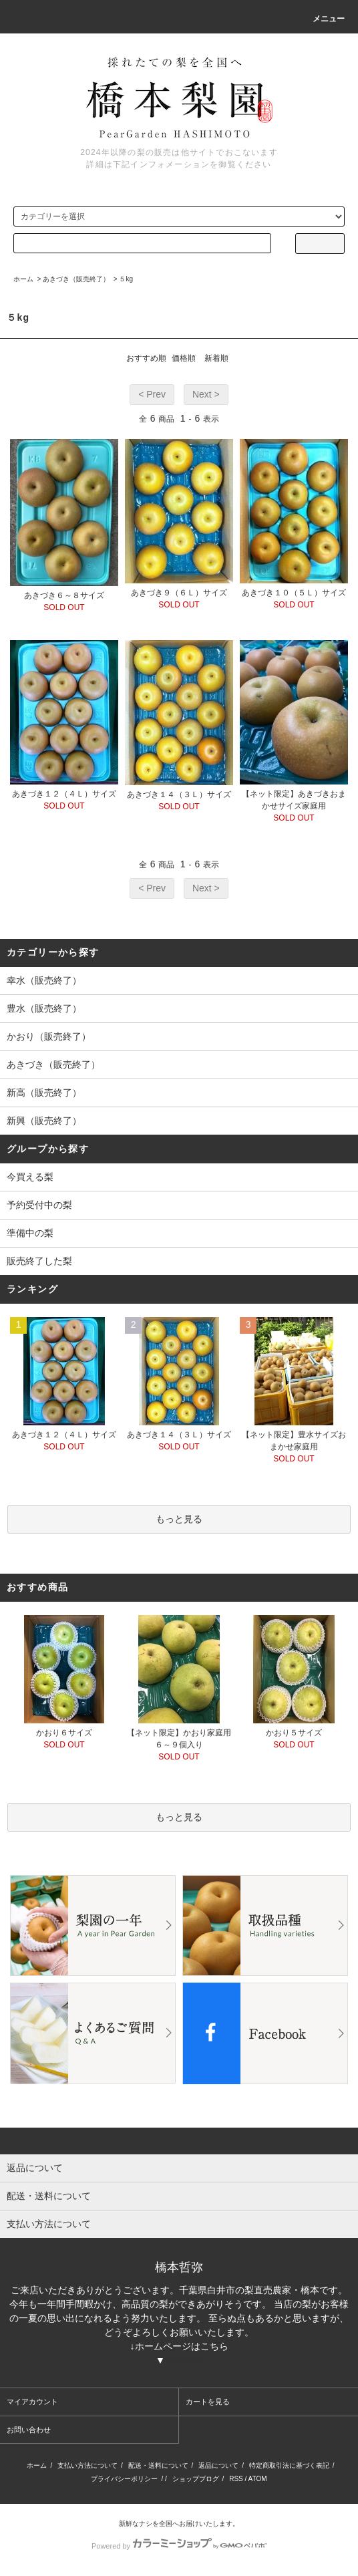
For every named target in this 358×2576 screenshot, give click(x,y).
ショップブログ (195, 2478)
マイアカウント (32, 2402)
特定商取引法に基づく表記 (289, 2465)
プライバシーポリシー (124, 2478)
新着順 (216, 358)
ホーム (23, 279)
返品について (218, 2465)
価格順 (184, 358)
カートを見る (208, 2402)
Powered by (179, 2546)
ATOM (257, 2478)
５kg (126, 279)
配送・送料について (158, 2465)
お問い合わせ (29, 2430)
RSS (236, 2478)
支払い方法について (87, 2465)
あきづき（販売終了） (76, 279)
